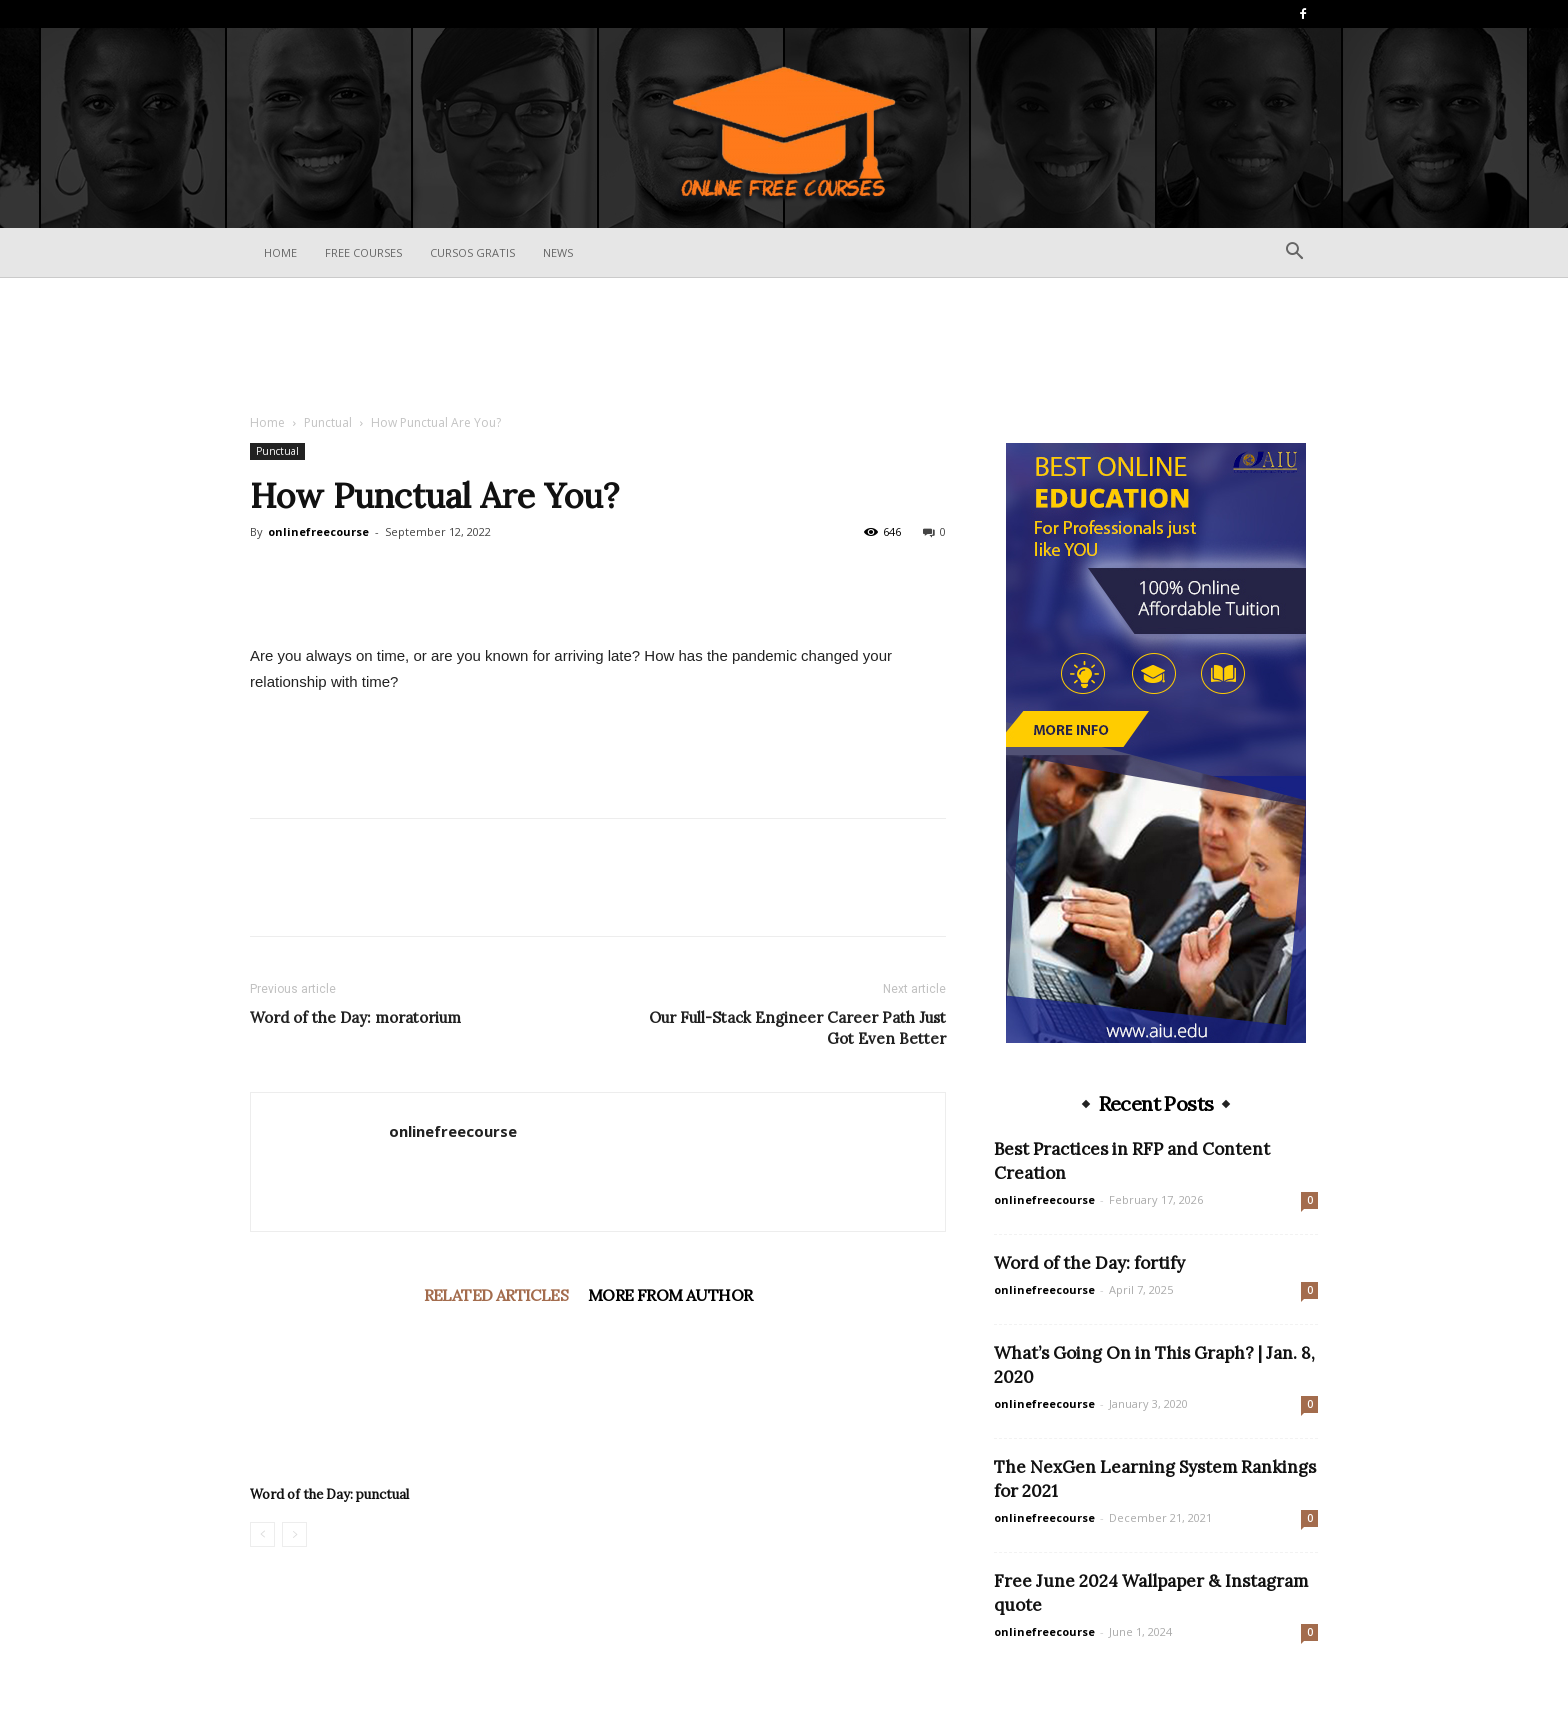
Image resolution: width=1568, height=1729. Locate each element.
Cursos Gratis (472, 252)
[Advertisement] (784, 347)
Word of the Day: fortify (1089, 1263)
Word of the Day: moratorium (355, 1017)
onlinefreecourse (318, 531)
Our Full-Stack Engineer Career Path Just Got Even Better (797, 1028)
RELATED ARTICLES (496, 1295)
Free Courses (363, 252)
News (558, 252)
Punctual (328, 422)
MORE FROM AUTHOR (670, 1295)
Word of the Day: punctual (329, 1494)
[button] (1294, 253)
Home (280, 252)
